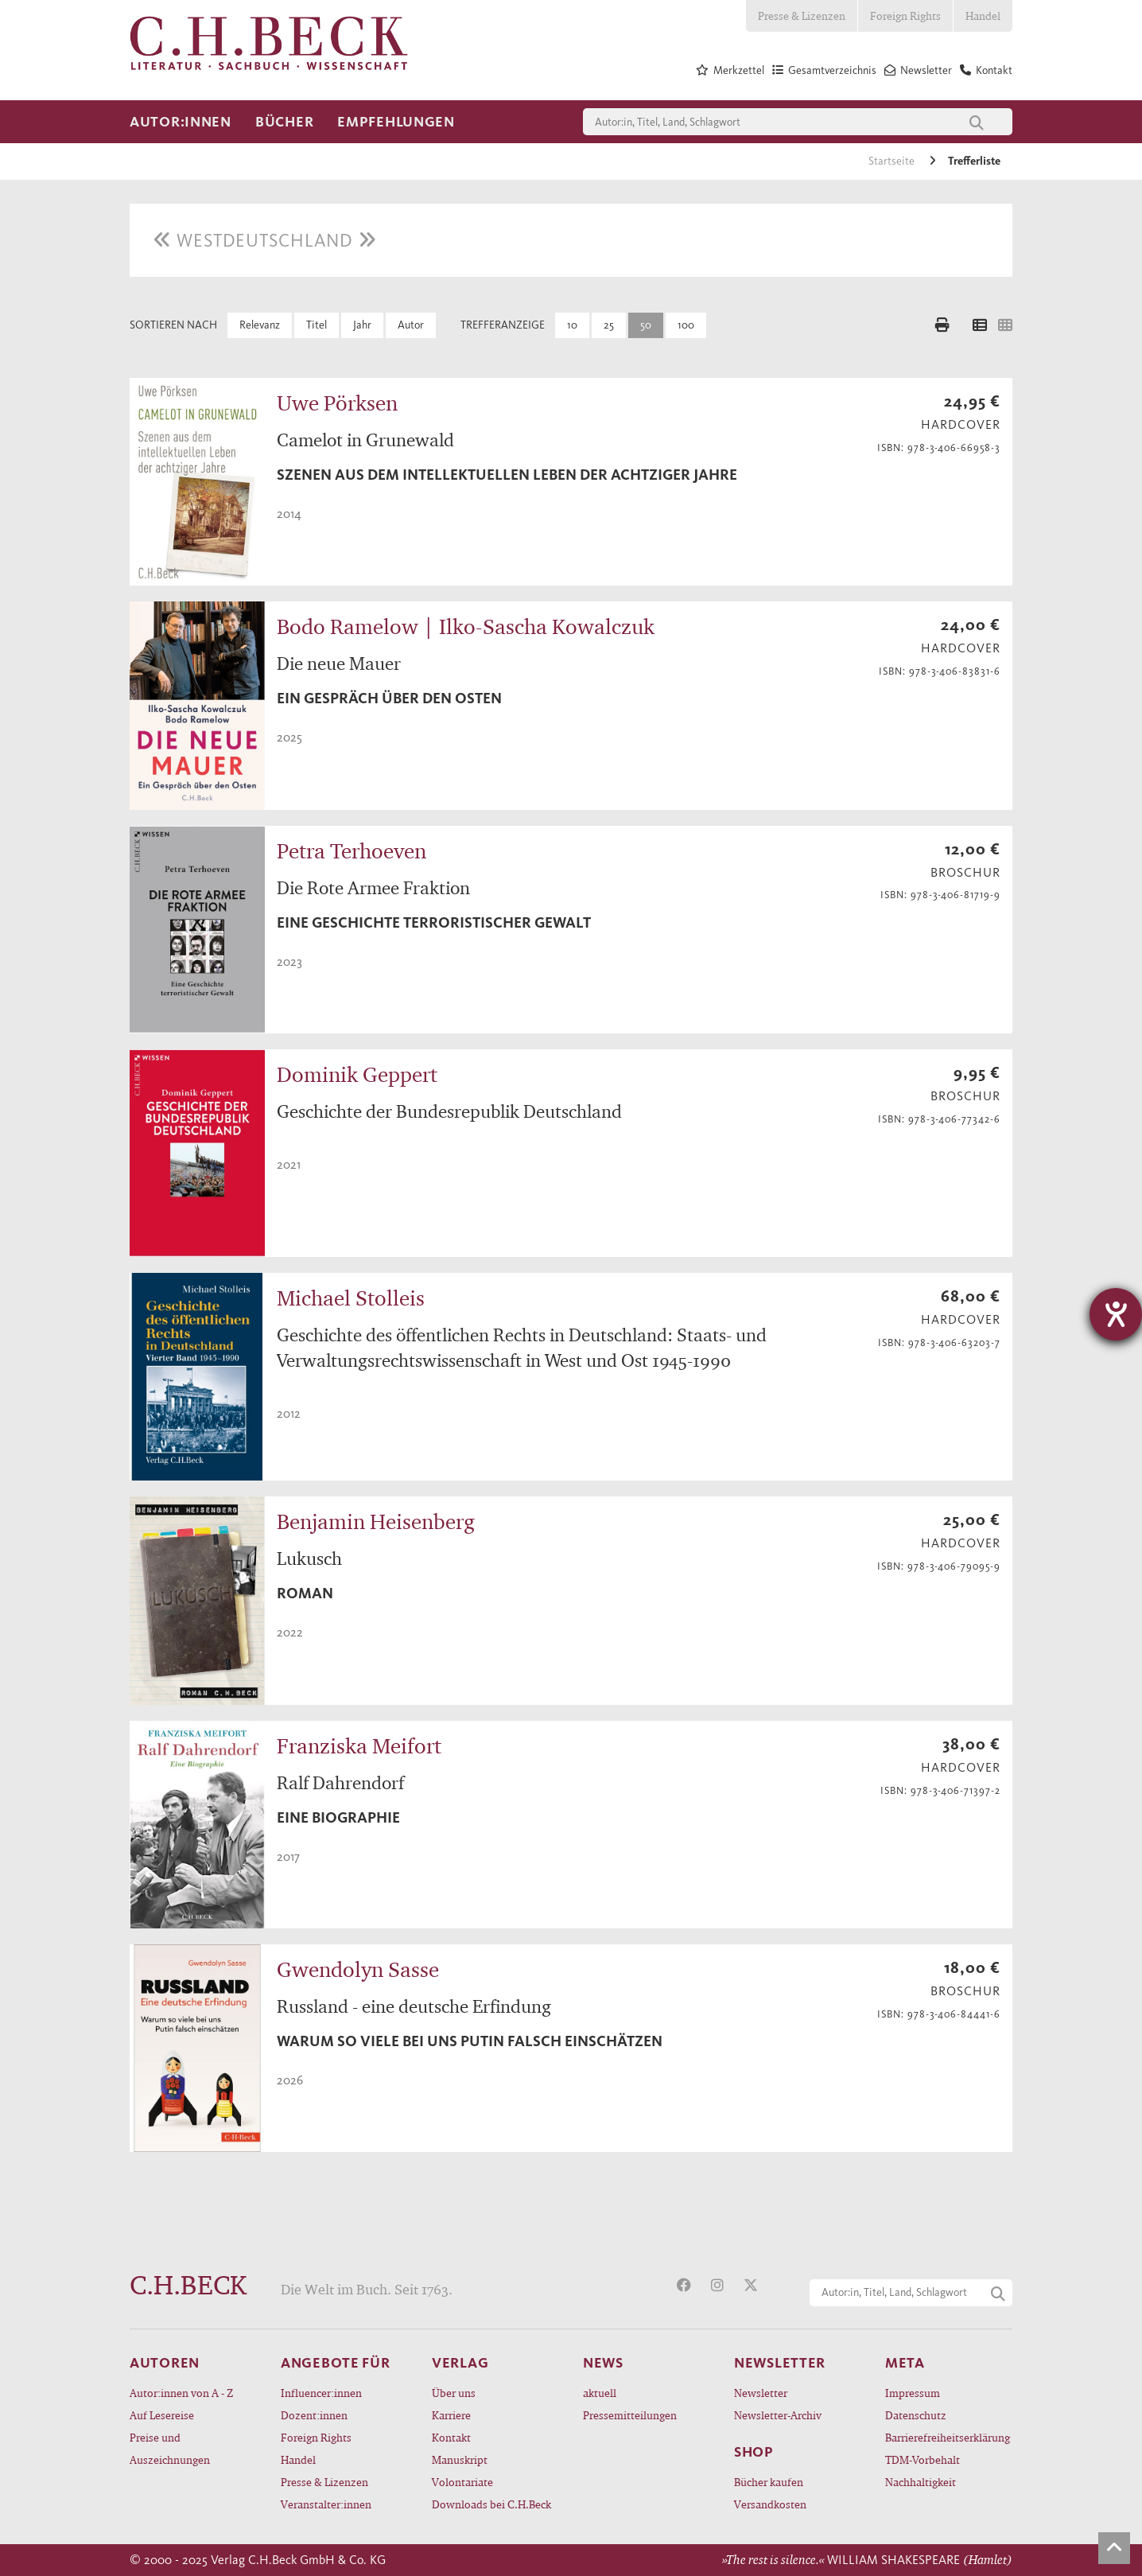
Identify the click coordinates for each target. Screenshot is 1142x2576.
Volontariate (462, 2481)
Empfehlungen (396, 121)
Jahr (362, 325)
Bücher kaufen (768, 2481)
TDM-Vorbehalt (922, 2459)
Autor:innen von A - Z (181, 2392)
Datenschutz (915, 2415)
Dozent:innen (314, 2415)
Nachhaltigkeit (920, 2481)
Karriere (451, 2415)
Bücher (284, 121)
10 (572, 325)
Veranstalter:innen (326, 2504)
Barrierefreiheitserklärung (947, 2437)
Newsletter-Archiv (778, 2415)
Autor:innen (180, 121)
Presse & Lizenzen (801, 15)
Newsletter (760, 2392)
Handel (982, 15)
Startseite (892, 161)
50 (645, 325)
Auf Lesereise (162, 2415)
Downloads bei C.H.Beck (491, 2504)
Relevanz (259, 325)
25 (609, 325)
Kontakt (451, 2437)
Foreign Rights (905, 15)
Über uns (454, 2392)
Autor (411, 325)
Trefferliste (974, 161)
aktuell (599, 2392)
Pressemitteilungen (630, 2415)
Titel (316, 325)
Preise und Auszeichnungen (170, 2448)
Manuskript (459, 2459)
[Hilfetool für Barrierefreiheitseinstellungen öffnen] (1116, 1314)
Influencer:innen (321, 2392)
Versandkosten (770, 2504)
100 (686, 325)
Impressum (912, 2392)
